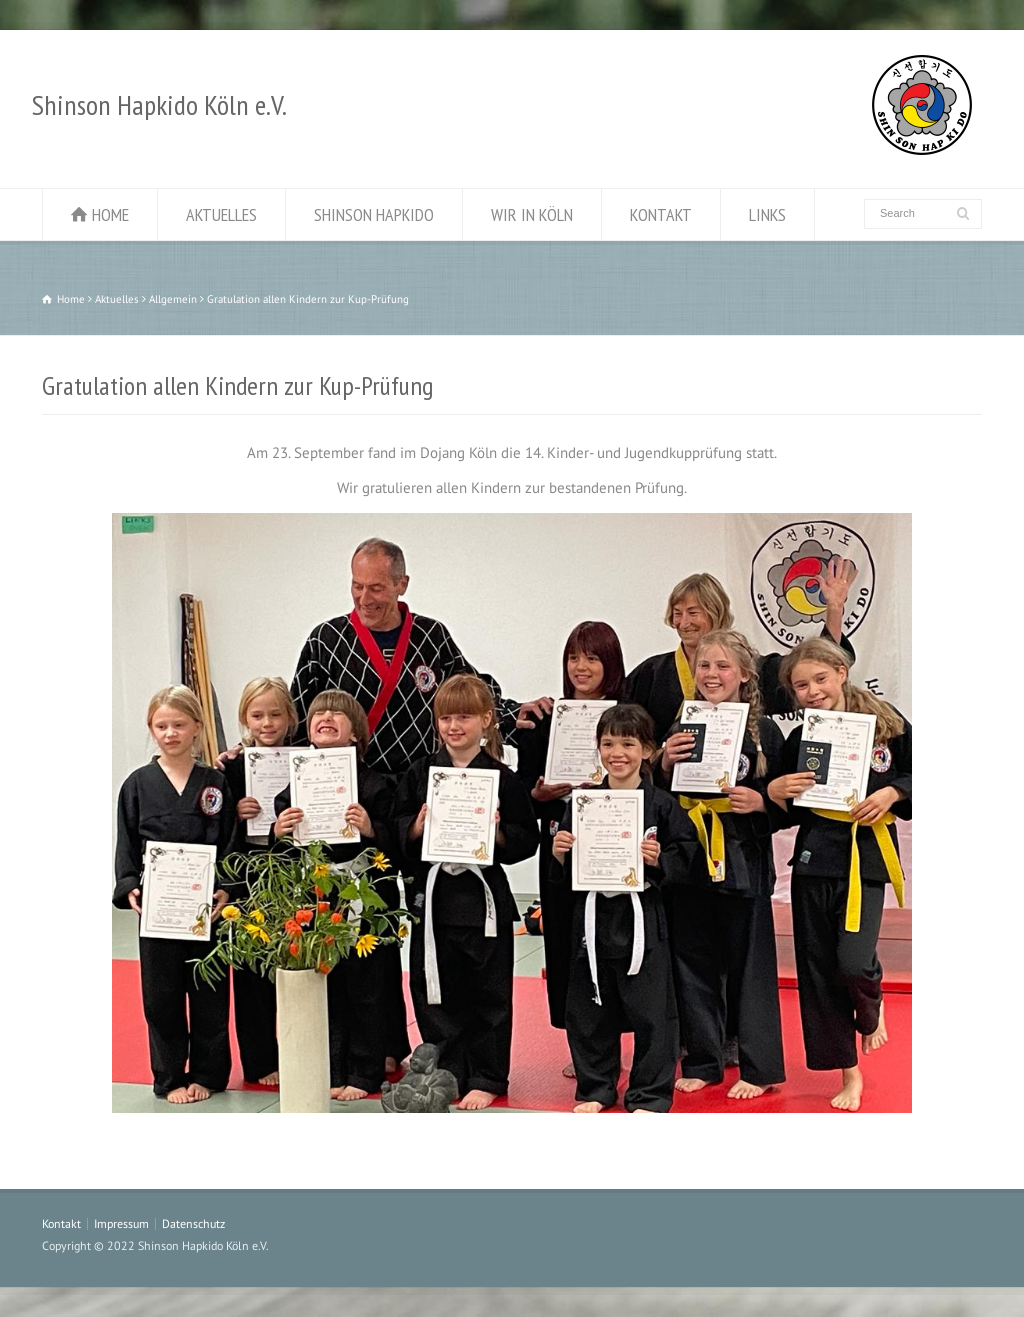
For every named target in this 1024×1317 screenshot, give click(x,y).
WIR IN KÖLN (532, 214)
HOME (110, 214)
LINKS (767, 214)
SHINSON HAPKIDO (374, 214)
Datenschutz (193, 1223)
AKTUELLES (221, 214)
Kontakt (61, 1223)
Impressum (121, 1223)
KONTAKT (661, 214)
